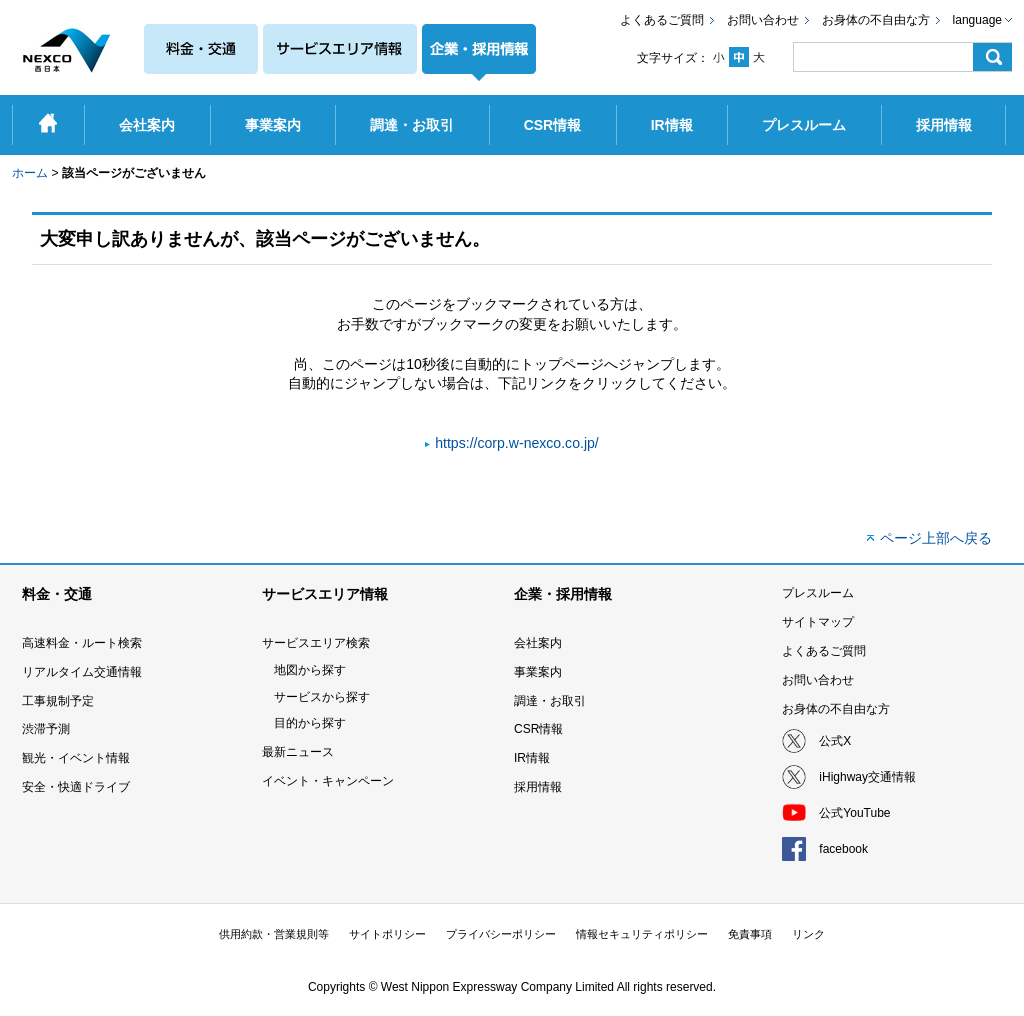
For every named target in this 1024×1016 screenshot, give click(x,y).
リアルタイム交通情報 (82, 672)
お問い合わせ (763, 20)
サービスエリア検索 (316, 643)
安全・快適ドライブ (76, 787)
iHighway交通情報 (867, 777)
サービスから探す (322, 697)
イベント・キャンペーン (328, 781)
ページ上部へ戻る (936, 538)
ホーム (30, 173)
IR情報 (532, 758)
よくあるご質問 (662, 20)
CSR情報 (538, 729)
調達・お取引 (550, 701)
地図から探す (310, 670)
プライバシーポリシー (501, 934)
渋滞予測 (46, 729)
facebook (843, 849)
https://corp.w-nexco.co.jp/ (517, 443)
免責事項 (750, 934)
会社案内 (538, 643)
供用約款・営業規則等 (274, 934)
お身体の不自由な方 (876, 20)
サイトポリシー (387, 934)
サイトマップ (818, 622)
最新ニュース (298, 752)
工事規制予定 (58, 701)
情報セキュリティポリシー (642, 934)
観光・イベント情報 (76, 758)
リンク (808, 934)
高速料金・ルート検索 (82, 643)
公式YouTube (854, 813)
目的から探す (310, 723)
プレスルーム (818, 593)
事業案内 (538, 672)
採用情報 (538, 787)
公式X (835, 741)
